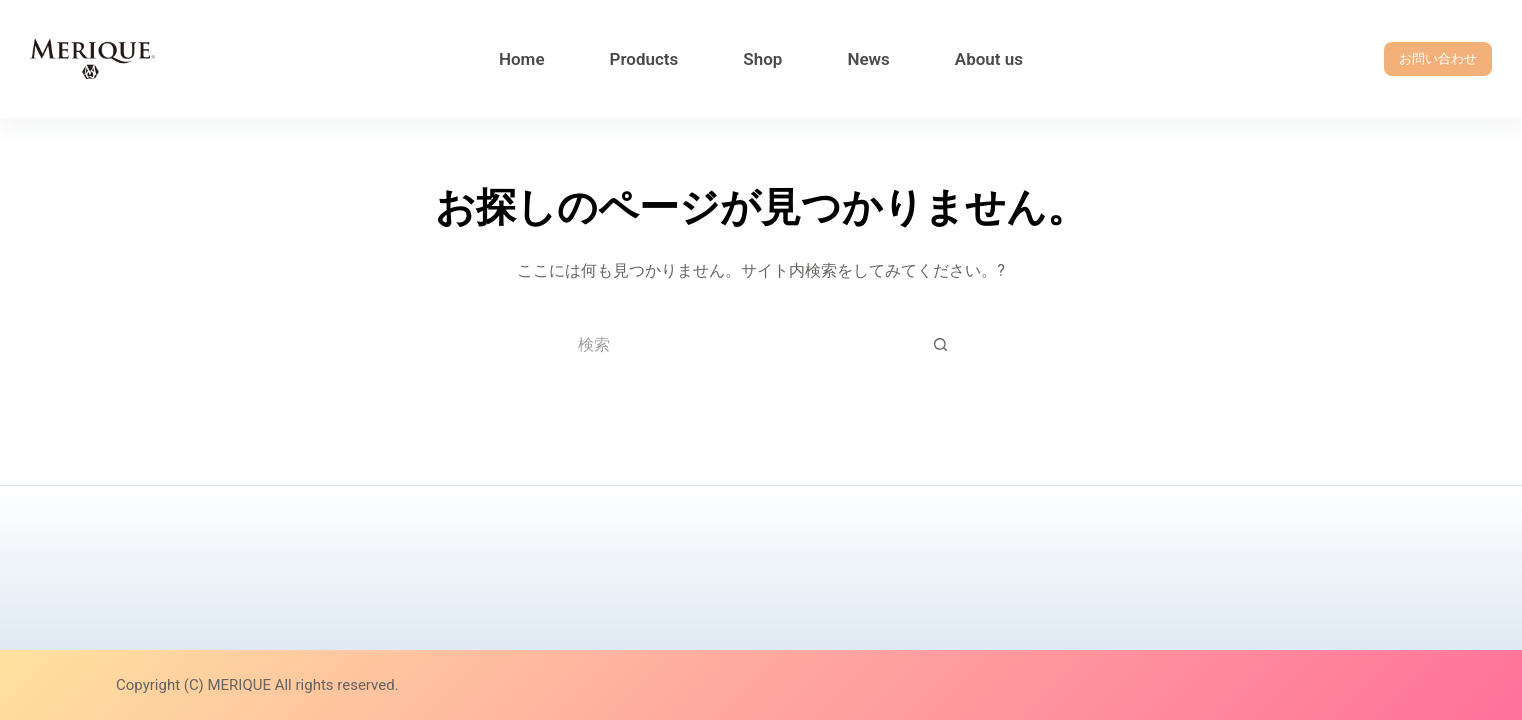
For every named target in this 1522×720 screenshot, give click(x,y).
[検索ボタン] (941, 344)
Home (522, 59)
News (868, 59)
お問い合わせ (1438, 58)
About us (989, 59)
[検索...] (741, 344)
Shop (762, 59)
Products (644, 59)
